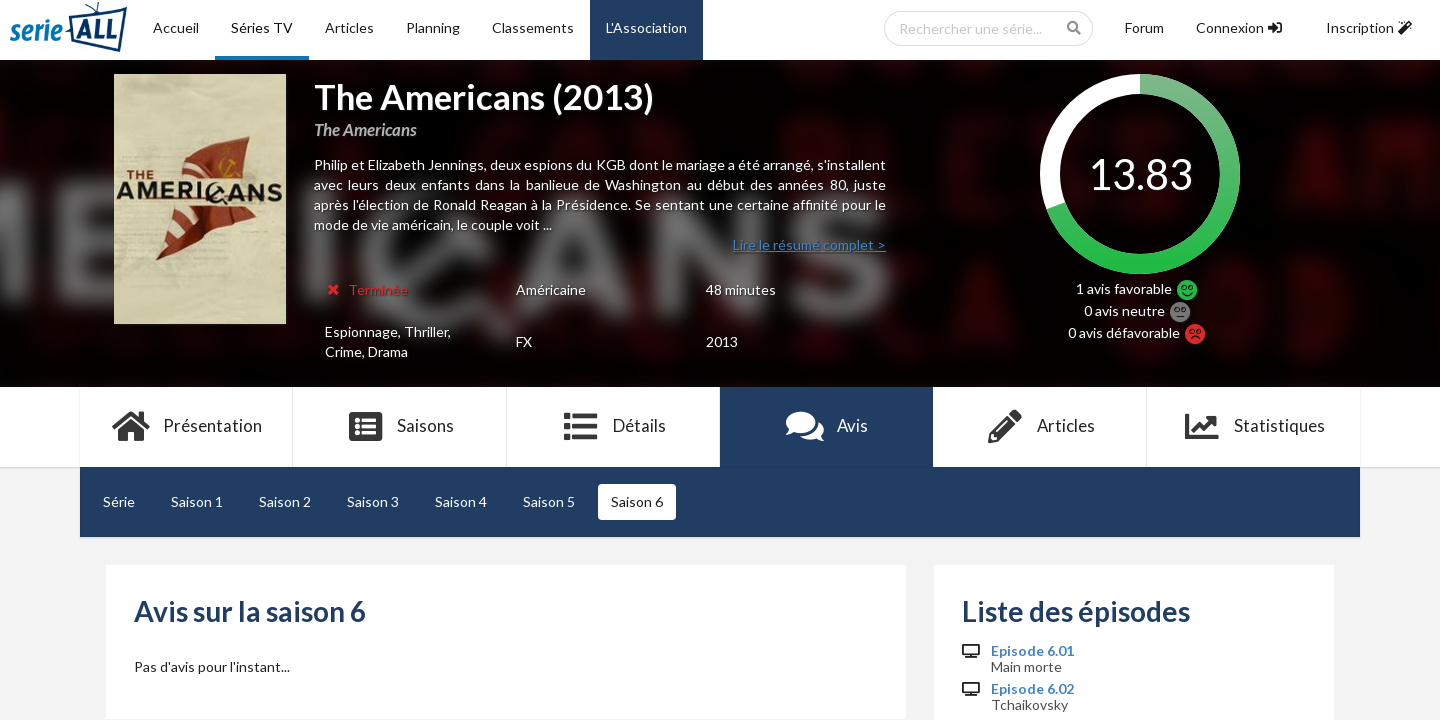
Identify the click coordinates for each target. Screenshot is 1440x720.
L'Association (646, 27)
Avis (826, 427)
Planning (433, 27)
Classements (533, 27)
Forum (1144, 27)
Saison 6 (637, 501)
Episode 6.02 (1032, 689)
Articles (349, 27)
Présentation (186, 427)
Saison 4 (461, 501)
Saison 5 (549, 501)
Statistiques (1253, 427)
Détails (613, 427)
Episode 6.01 (1032, 651)
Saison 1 (197, 501)
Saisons (400, 427)
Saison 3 (373, 501)
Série (119, 501)
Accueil (176, 27)
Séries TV (262, 27)
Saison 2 (285, 501)
